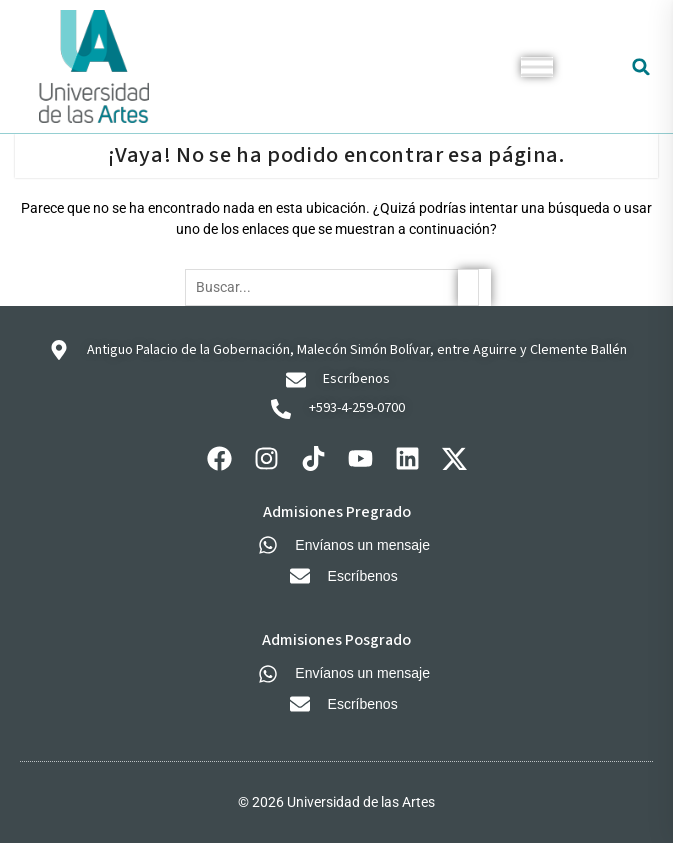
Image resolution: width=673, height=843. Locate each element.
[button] (641, 66)
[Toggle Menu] (537, 66)
